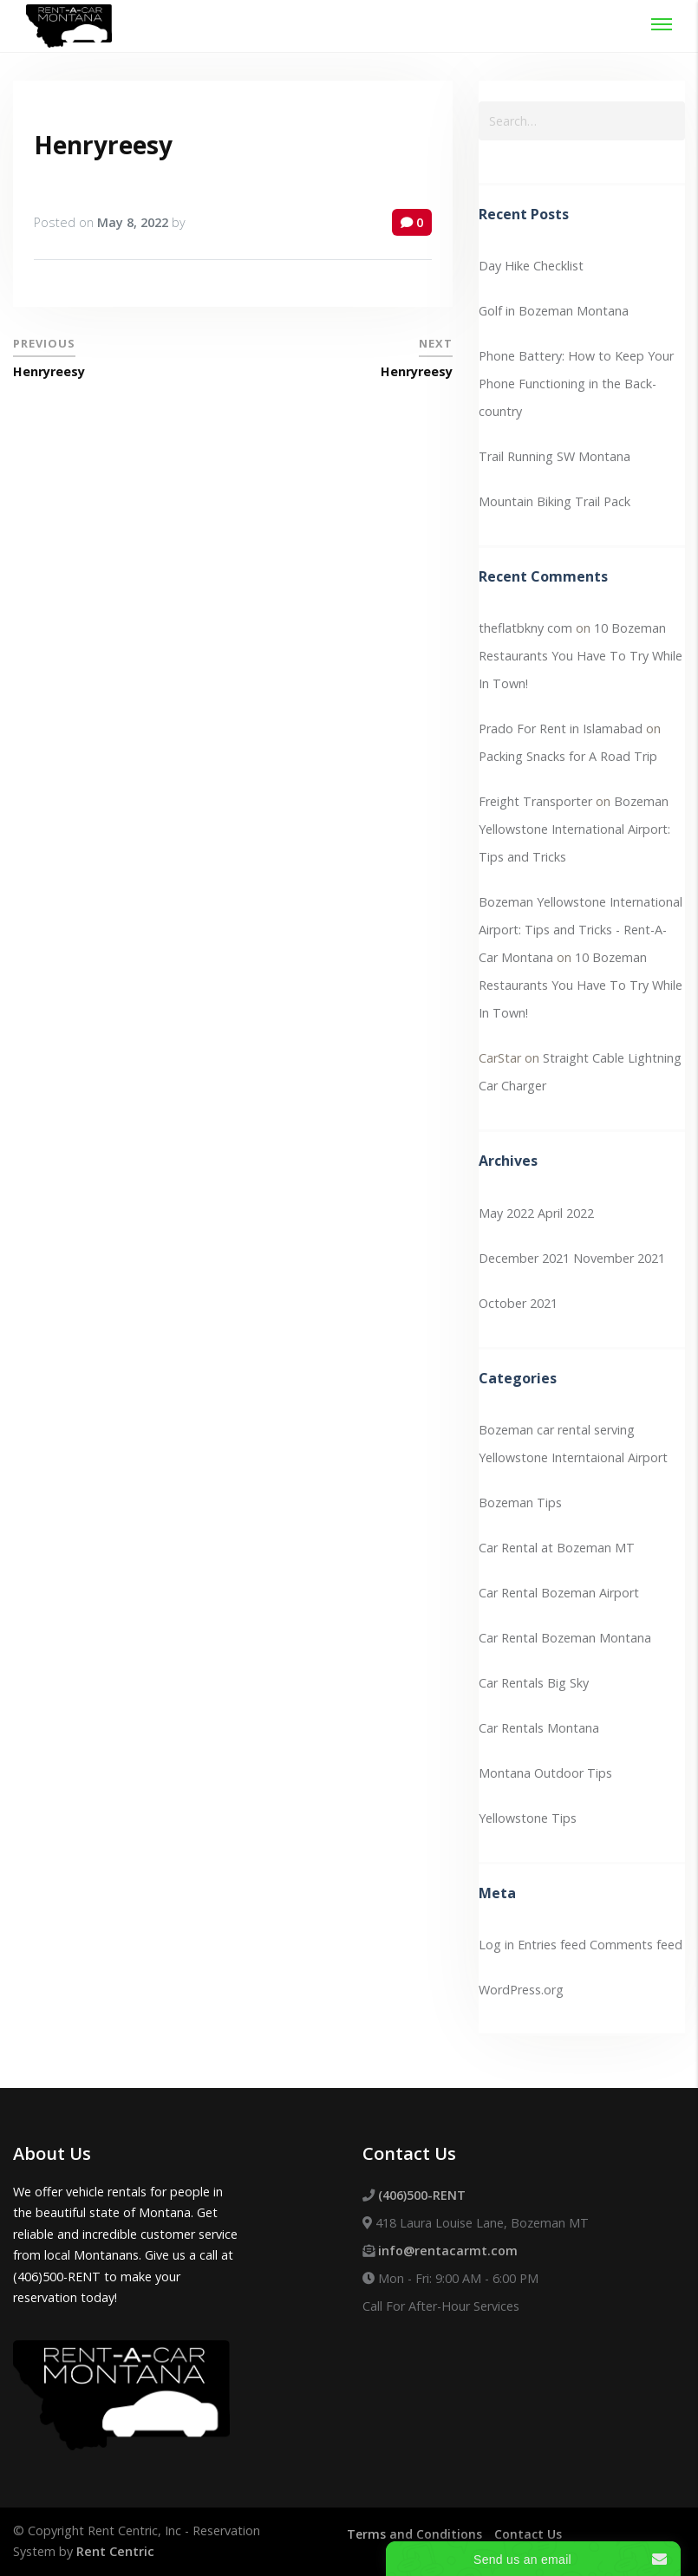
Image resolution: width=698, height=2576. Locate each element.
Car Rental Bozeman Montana (565, 1638)
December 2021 (524, 1258)
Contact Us (529, 2534)
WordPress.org (521, 1989)
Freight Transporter (535, 801)
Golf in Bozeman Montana (554, 310)
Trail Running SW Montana (554, 456)
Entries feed (552, 1944)
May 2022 (506, 1213)
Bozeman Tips (520, 1502)
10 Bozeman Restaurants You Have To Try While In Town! (580, 656)
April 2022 (566, 1213)
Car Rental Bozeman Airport (559, 1592)
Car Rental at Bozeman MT (557, 1547)
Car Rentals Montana (539, 1728)
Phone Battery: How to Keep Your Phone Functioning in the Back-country (576, 384)
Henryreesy (103, 144)
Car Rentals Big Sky (534, 1683)
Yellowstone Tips (528, 1818)
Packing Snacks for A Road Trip (568, 756)
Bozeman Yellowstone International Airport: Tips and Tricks (574, 829)
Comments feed (636, 1944)
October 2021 (518, 1303)
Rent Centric (115, 2551)
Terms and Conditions (415, 2534)
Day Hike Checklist (531, 265)
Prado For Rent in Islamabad (561, 728)
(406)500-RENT (422, 2195)
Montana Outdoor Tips (545, 1773)
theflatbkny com (525, 628)
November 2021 (619, 1258)
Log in (496, 1944)
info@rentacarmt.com (448, 2250)
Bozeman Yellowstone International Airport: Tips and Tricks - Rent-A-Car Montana (580, 930)
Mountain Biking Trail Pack (554, 501)
